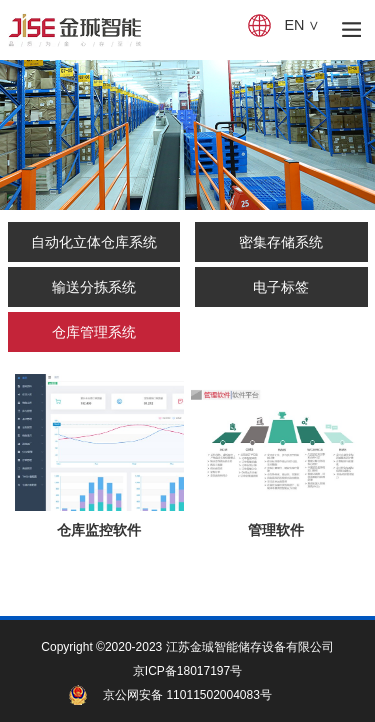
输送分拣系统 (94, 287)
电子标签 (281, 287)
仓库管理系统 (94, 332)
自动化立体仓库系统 (94, 242)
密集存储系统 (281, 242)
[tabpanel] (187, 135)
